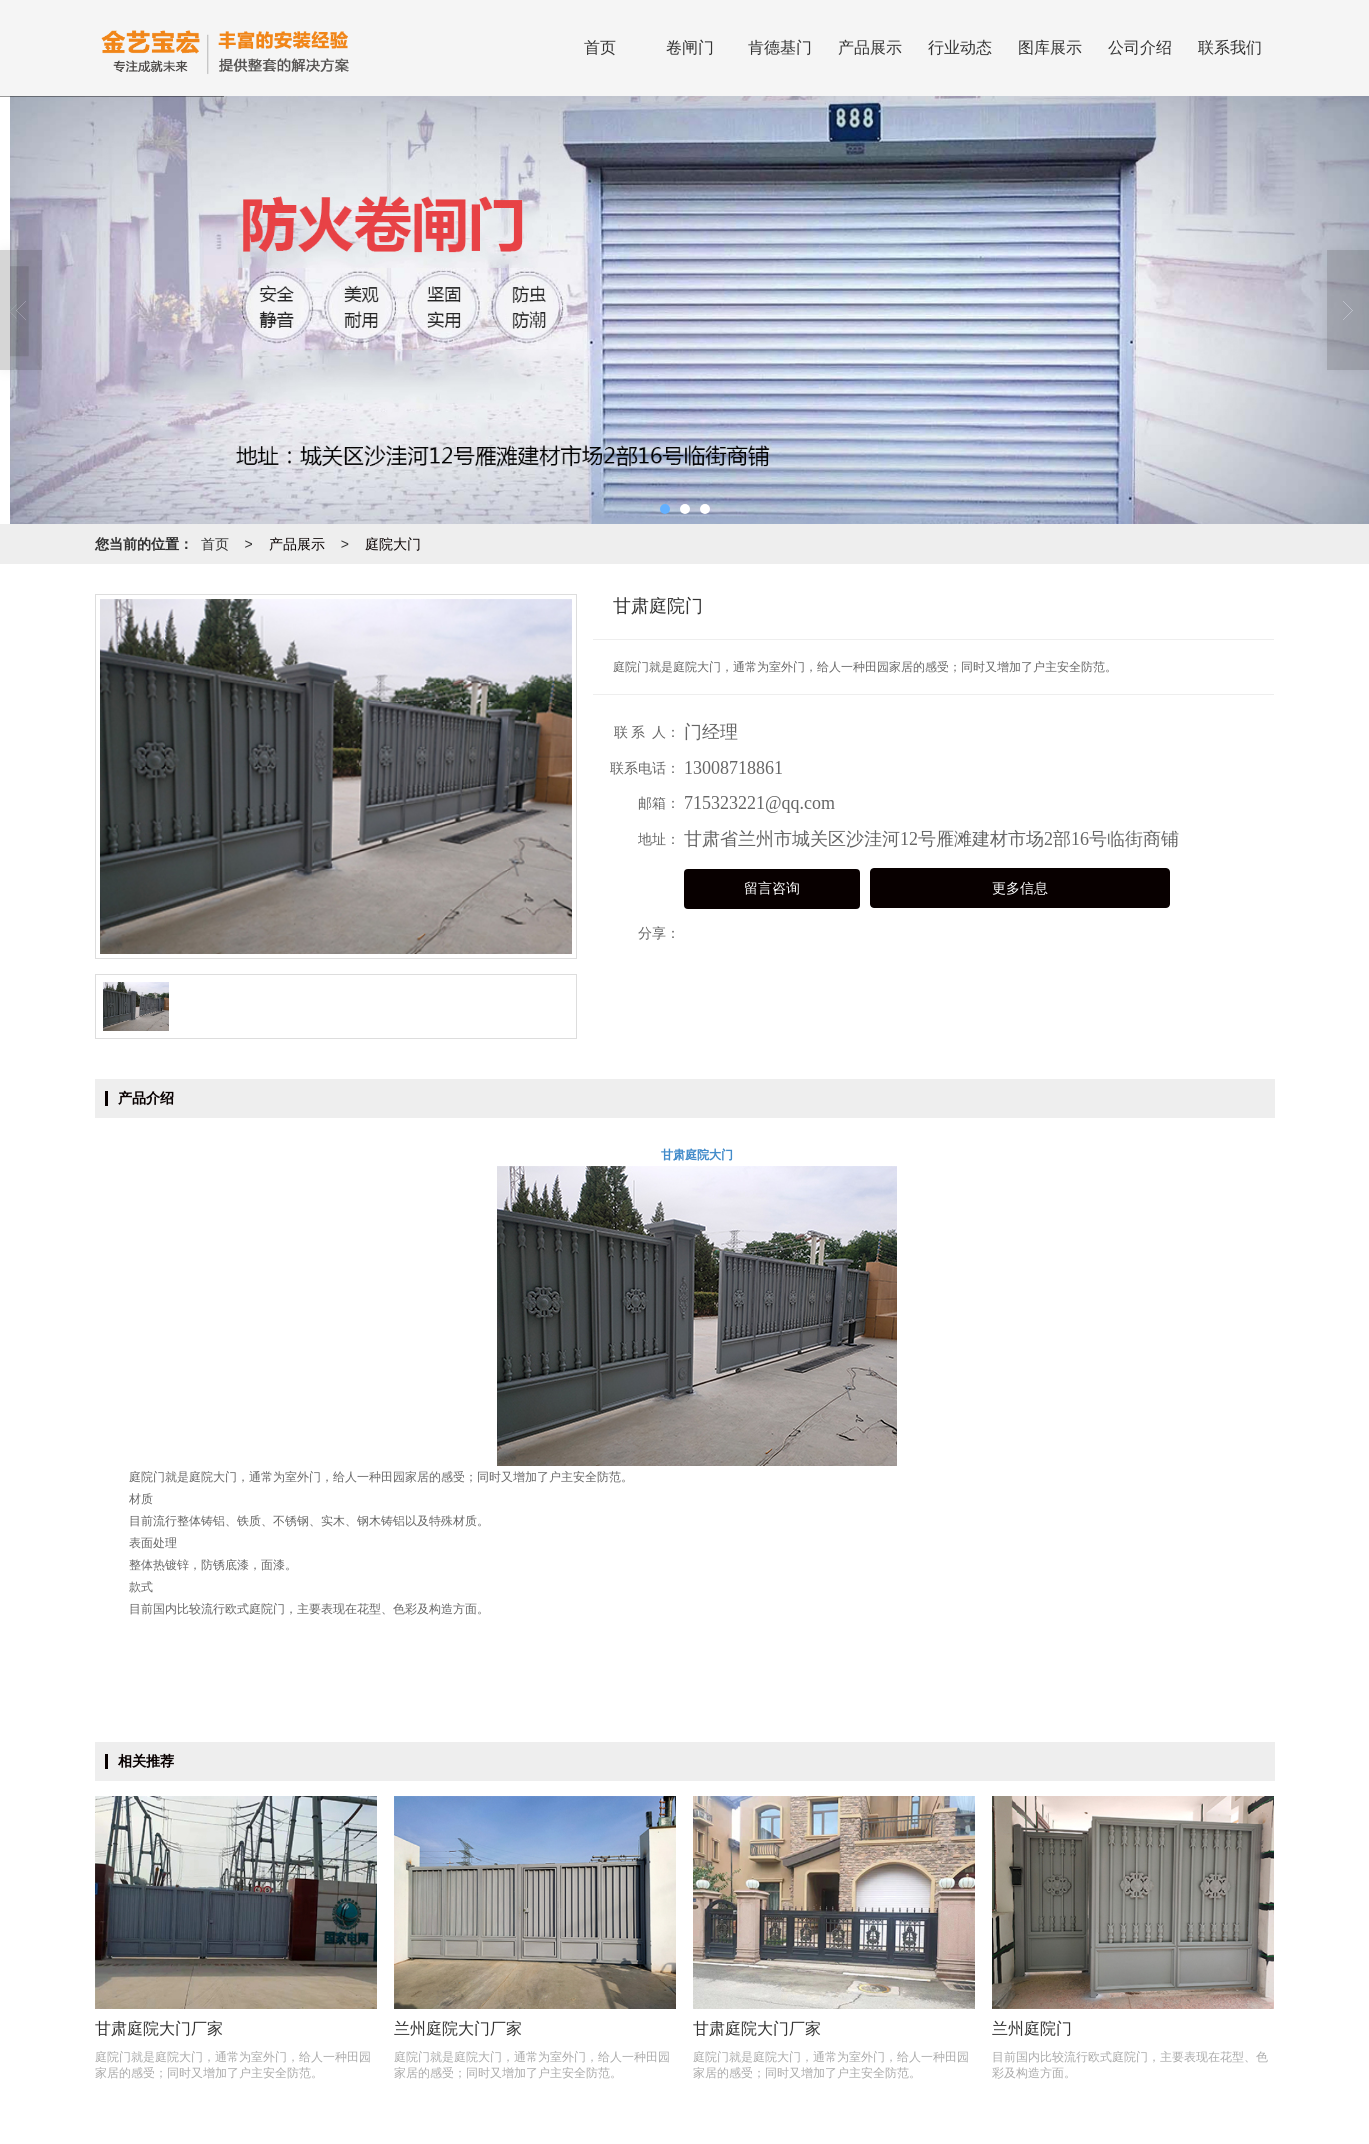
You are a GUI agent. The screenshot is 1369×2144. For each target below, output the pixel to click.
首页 (600, 47)
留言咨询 (772, 888)
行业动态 (960, 47)
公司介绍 (1140, 47)
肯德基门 (780, 47)
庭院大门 (393, 544)
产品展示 (870, 47)
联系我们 (1230, 47)
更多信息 (1020, 888)
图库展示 (1050, 47)
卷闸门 (690, 47)
